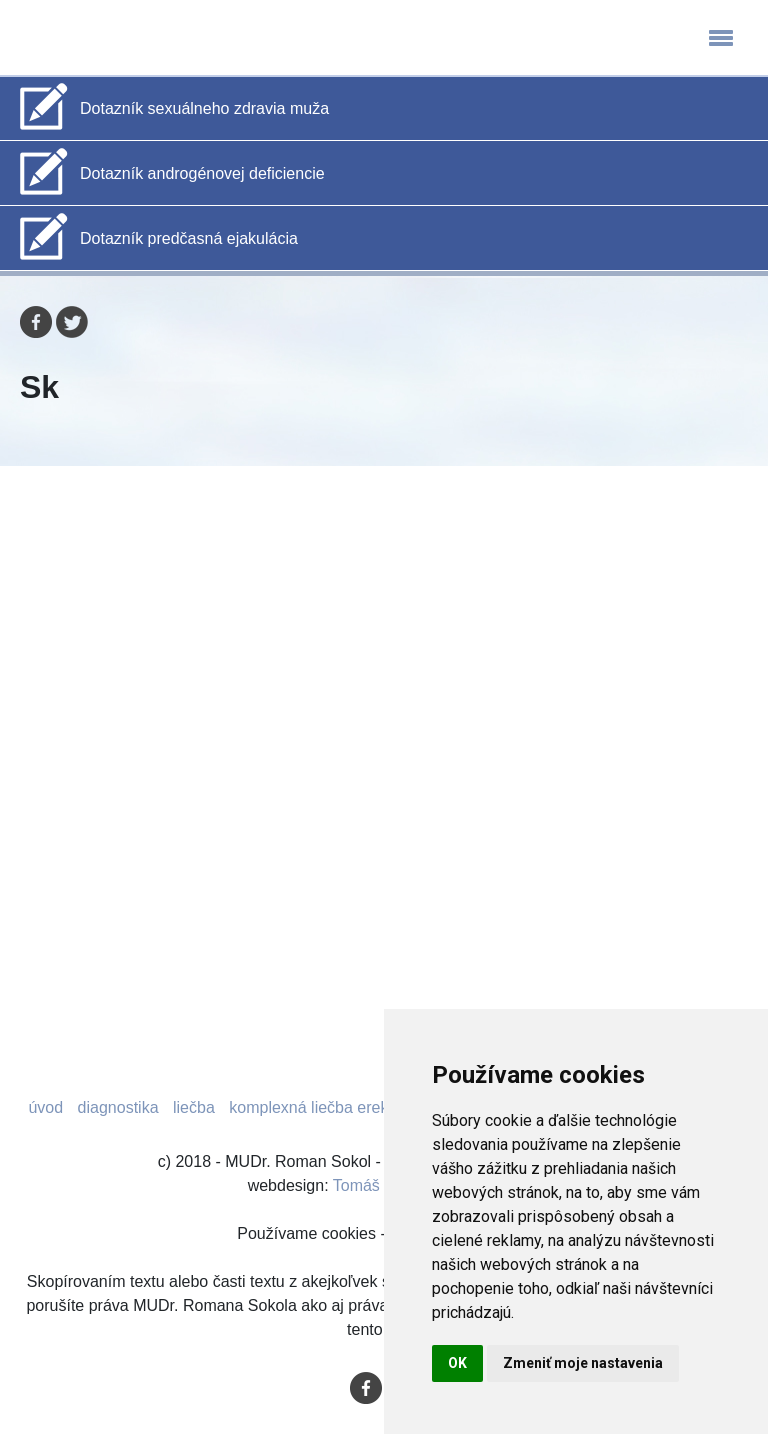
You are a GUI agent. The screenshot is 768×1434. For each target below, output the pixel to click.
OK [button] (457, 1363)
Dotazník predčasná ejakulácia (189, 238)
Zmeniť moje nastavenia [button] (583, 1363)
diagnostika (118, 1107)
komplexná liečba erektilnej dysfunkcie (365, 1107)
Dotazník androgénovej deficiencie (202, 173)
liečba (194, 1107)
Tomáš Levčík (382, 1185)
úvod (45, 1107)
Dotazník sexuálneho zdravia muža (204, 108)
